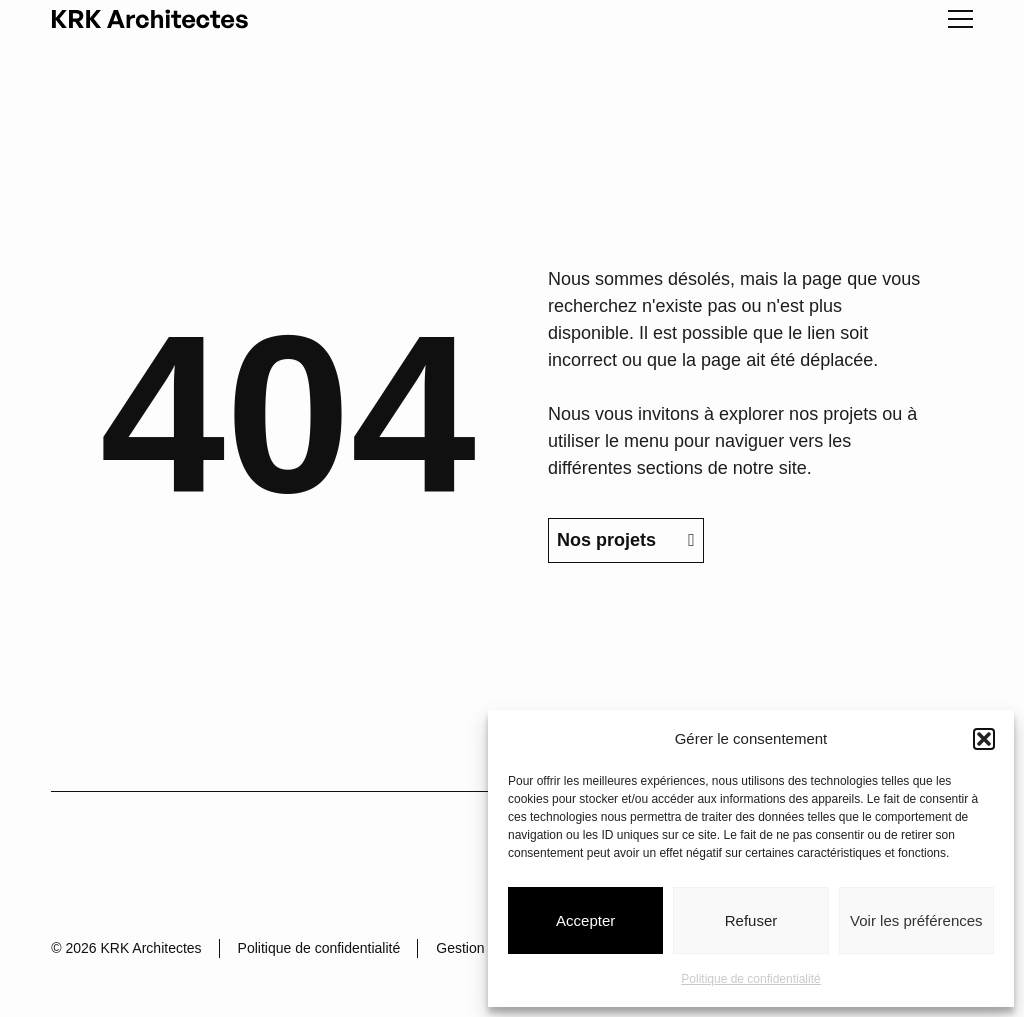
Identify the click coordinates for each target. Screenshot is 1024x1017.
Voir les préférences (916, 920)
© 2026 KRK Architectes (126, 948)
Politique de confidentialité (750, 979)
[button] (984, 739)
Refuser (751, 920)
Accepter (585, 920)
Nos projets (626, 540)
